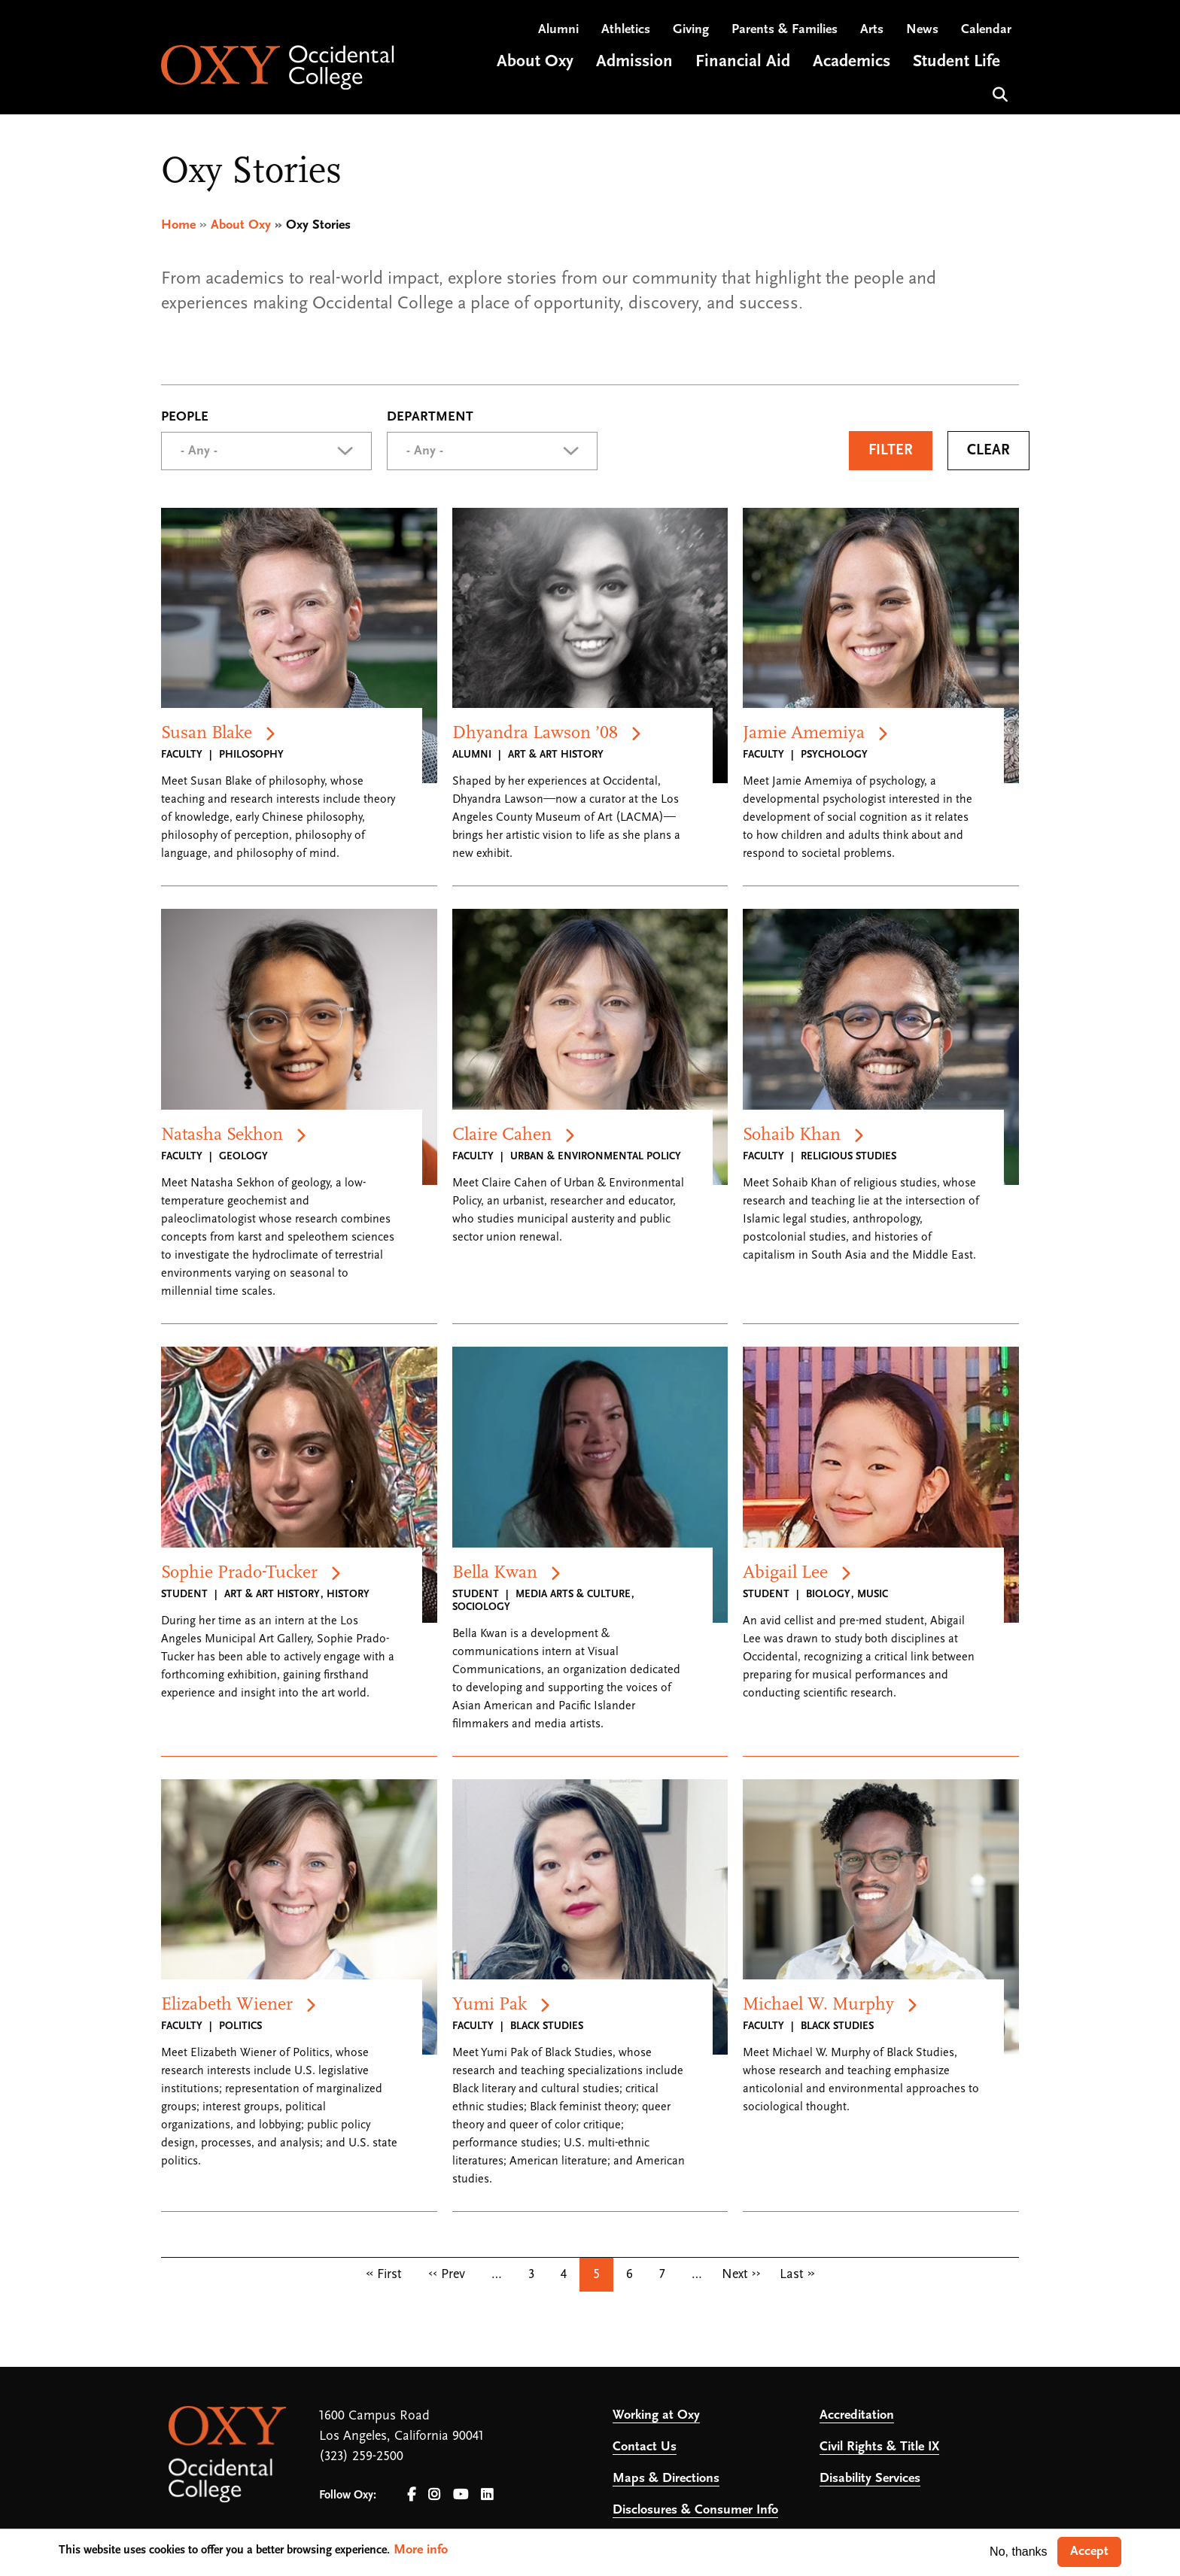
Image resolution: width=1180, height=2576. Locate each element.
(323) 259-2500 (361, 2457)
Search (998, 93)
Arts (871, 30)
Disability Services (870, 2479)
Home (178, 225)
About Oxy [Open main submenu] (535, 62)
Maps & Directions (666, 2479)
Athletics (625, 30)
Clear (988, 450)
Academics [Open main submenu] (851, 62)
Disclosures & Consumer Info (695, 2511)
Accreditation (857, 2416)
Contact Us (645, 2448)
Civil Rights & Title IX (879, 2448)
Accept (1089, 2551)
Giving (691, 30)
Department (430, 417)
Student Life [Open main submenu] (956, 62)
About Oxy (241, 225)
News (922, 30)
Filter (890, 450)
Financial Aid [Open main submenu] (742, 62)
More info (421, 2550)
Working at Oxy (656, 2416)
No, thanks (1018, 2551)
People (184, 417)
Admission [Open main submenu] (634, 62)
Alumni (558, 30)
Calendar (986, 30)
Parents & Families (784, 30)
